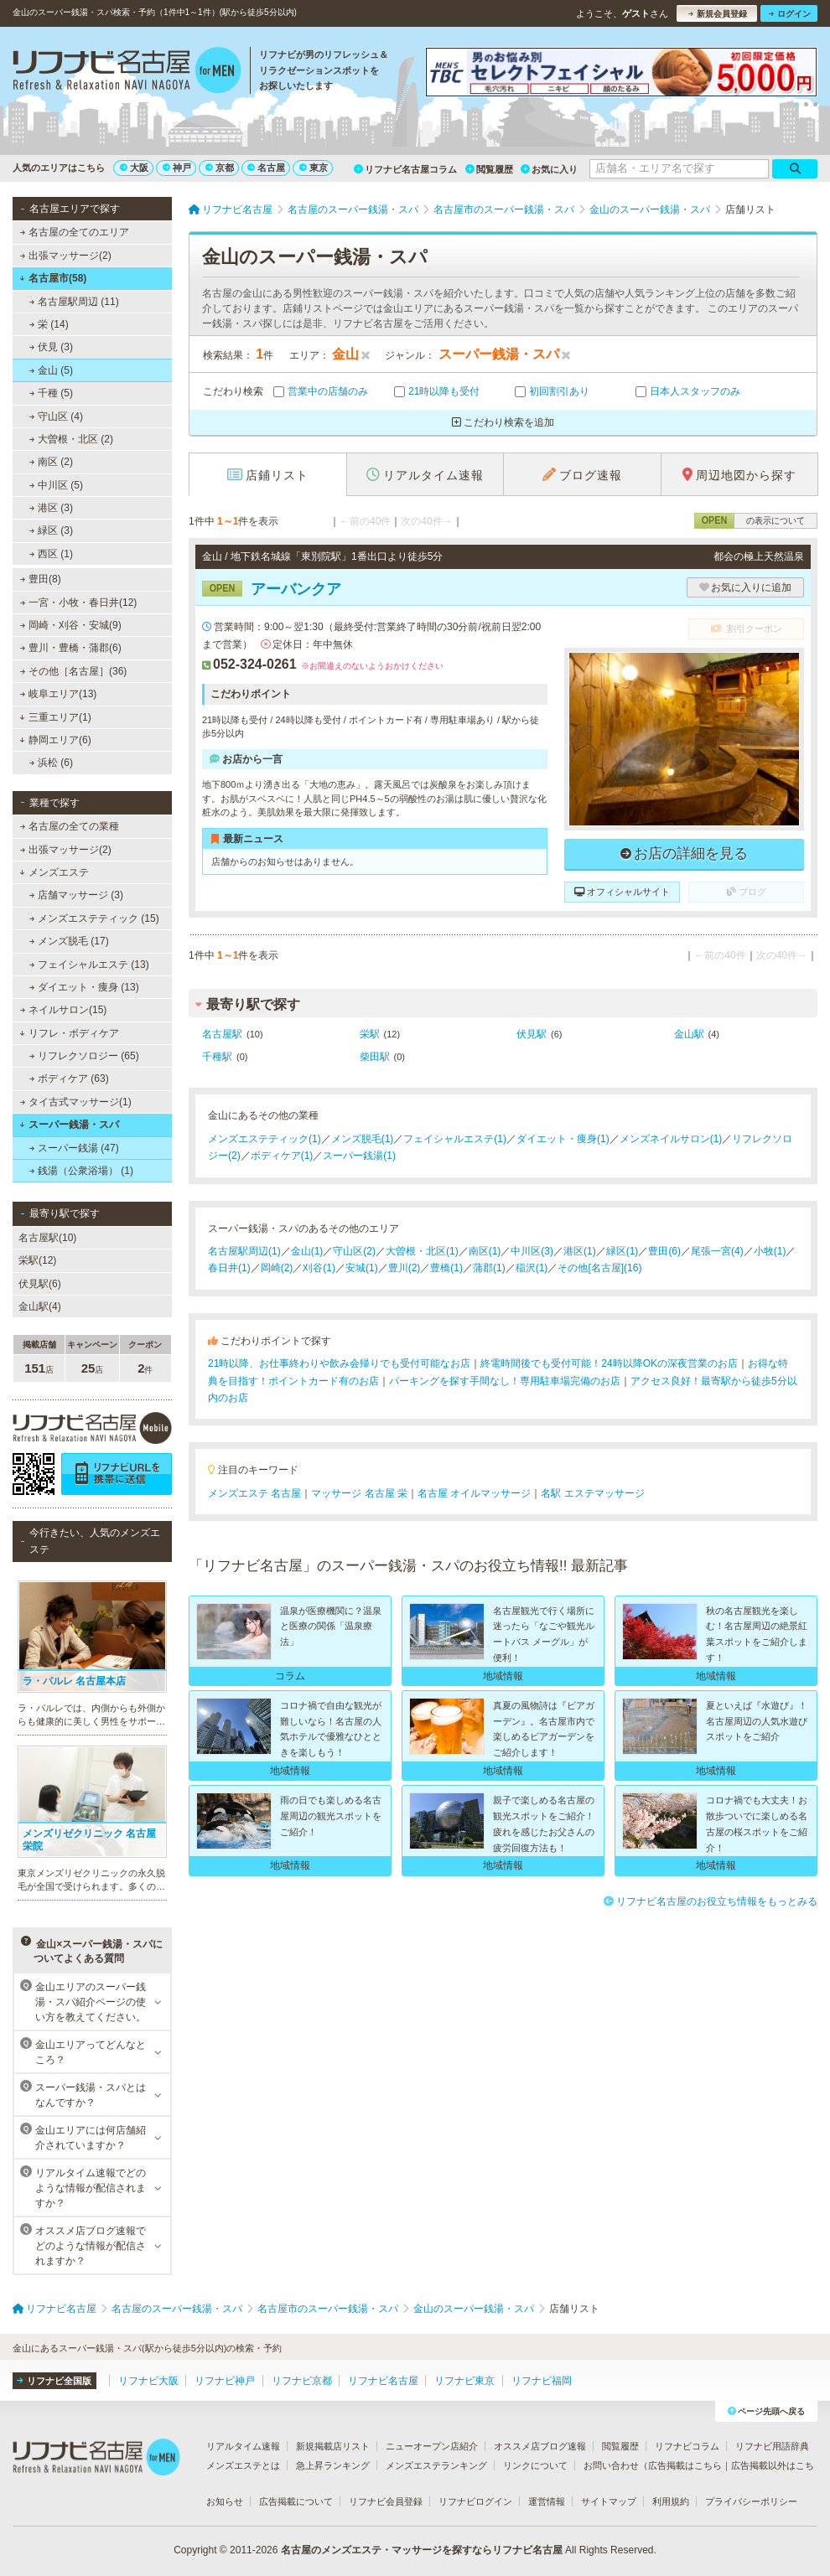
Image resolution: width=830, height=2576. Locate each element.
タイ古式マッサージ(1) (76, 1102)
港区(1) (579, 1251)
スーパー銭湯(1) (359, 1155)
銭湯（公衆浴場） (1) (81, 1171)
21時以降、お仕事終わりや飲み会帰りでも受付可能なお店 (339, 1363)
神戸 (177, 168)
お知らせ (224, 2501)
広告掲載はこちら (685, 2465)
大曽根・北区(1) (422, 1251)
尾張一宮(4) (717, 1251)
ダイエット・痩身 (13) (84, 987)
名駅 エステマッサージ (592, 1493)
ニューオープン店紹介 (432, 2446)
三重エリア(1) (55, 717)
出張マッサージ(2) (66, 255)
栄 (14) (49, 324)
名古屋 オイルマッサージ (474, 1493)
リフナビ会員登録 (386, 2501)
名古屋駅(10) (47, 1238)
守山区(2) (354, 1251)
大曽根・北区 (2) (71, 439)
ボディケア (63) (69, 1078)
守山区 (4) (56, 416)
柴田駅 (375, 1057)
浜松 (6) (51, 762)
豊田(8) (40, 579)
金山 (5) (51, 370)
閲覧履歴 (489, 169)
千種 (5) (51, 393)
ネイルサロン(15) (63, 1010)
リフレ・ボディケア (69, 1033)
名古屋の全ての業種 (69, 826)
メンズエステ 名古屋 (254, 1493)
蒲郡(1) (489, 1268)
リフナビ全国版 (54, 2381)
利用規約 (670, 2501)
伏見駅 (531, 1034)
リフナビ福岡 (541, 2381)
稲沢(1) (532, 1268)
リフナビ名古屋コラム (405, 169)
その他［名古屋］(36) (73, 671)
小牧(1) (770, 1251)
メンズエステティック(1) (264, 1139)
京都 (219, 168)
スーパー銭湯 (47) (74, 1148)
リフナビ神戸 (225, 2381)
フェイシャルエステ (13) (89, 964)
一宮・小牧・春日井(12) (78, 602)
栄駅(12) (37, 1260)
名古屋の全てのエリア (74, 232)
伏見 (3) (51, 347)
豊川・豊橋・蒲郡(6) (71, 648)
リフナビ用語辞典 (772, 2446)
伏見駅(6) (39, 1284)
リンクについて (535, 2465)
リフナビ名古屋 (383, 2381)
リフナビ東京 (464, 2381)
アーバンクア (271, 589)
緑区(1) (622, 1251)
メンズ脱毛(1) (362, 1139)
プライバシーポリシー (751, 2501)
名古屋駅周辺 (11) (74, 302)
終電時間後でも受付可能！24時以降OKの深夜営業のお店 (609, 1363)
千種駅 (217, 1057)
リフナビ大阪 (148, 2381)
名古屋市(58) (52, 278)
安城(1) (361, 1268)
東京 (313, 168)
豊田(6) (664, 1251)
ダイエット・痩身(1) (563, 1139)
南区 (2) (51, 462)
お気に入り (549, 169)
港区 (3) (51, 508)
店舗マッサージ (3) (76, 895)
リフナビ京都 (302, 2381)
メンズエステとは (243, 2465)
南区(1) (485, 1251)
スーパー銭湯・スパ (69, 1124)
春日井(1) (229, 1268)
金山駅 (689, 1034)
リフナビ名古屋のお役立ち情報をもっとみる (710, 1901)
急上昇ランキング (333, 2465)
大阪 (134, 168)
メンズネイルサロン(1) (671, 1139)
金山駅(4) (39, 1306)
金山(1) (307, 1251)
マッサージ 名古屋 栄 (359, 1493)
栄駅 (370, 1034)
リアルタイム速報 (243, 2446)
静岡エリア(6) (55, 740)
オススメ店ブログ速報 (540, 2446)
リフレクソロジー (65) (84, 1056)
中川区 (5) (56, 485)
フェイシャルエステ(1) (454, 1139)
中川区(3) (532, 1251)
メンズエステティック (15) (94, 918)
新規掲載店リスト (333, 2446)
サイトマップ (608, 2501)
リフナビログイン (475, 2501)
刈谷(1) (319, 1268)
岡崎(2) (277, 1268)
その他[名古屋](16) (599, 1268)
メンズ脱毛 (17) (69, 941)
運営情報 (546, 2501)
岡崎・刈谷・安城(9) (71, 625)
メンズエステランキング (436, 2465)
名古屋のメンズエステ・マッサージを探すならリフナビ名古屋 (422, 2550)
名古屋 (266, 168)
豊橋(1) (446, 1268)
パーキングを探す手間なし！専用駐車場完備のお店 (504, 1381)
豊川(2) (404, 1268)
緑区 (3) (51, 530)
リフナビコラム (687, 2446)
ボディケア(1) (282, 1155)
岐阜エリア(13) (58, 694)
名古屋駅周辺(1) (244, 1251)
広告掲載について (296, 2501)
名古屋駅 (222, 1034)
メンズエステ (54, 872)
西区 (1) (51, 554)
